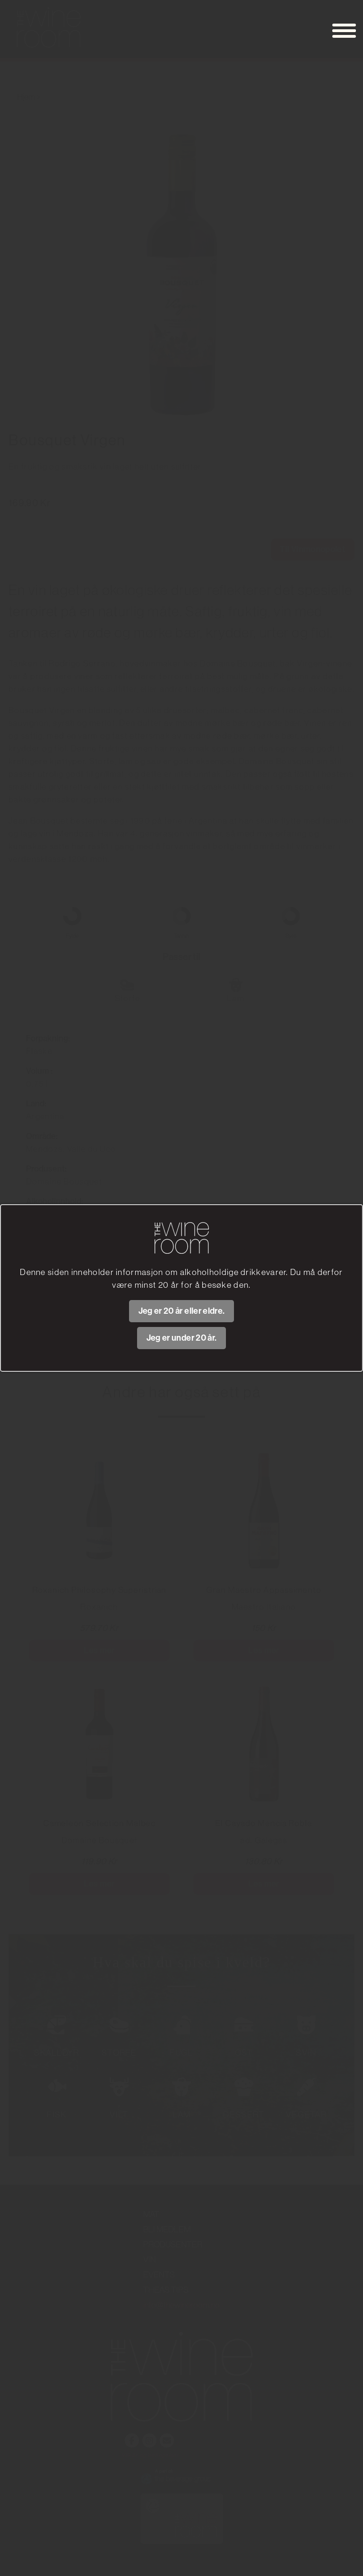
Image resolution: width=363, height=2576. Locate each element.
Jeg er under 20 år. (182, 1338)
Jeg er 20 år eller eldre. (181, 1311)
